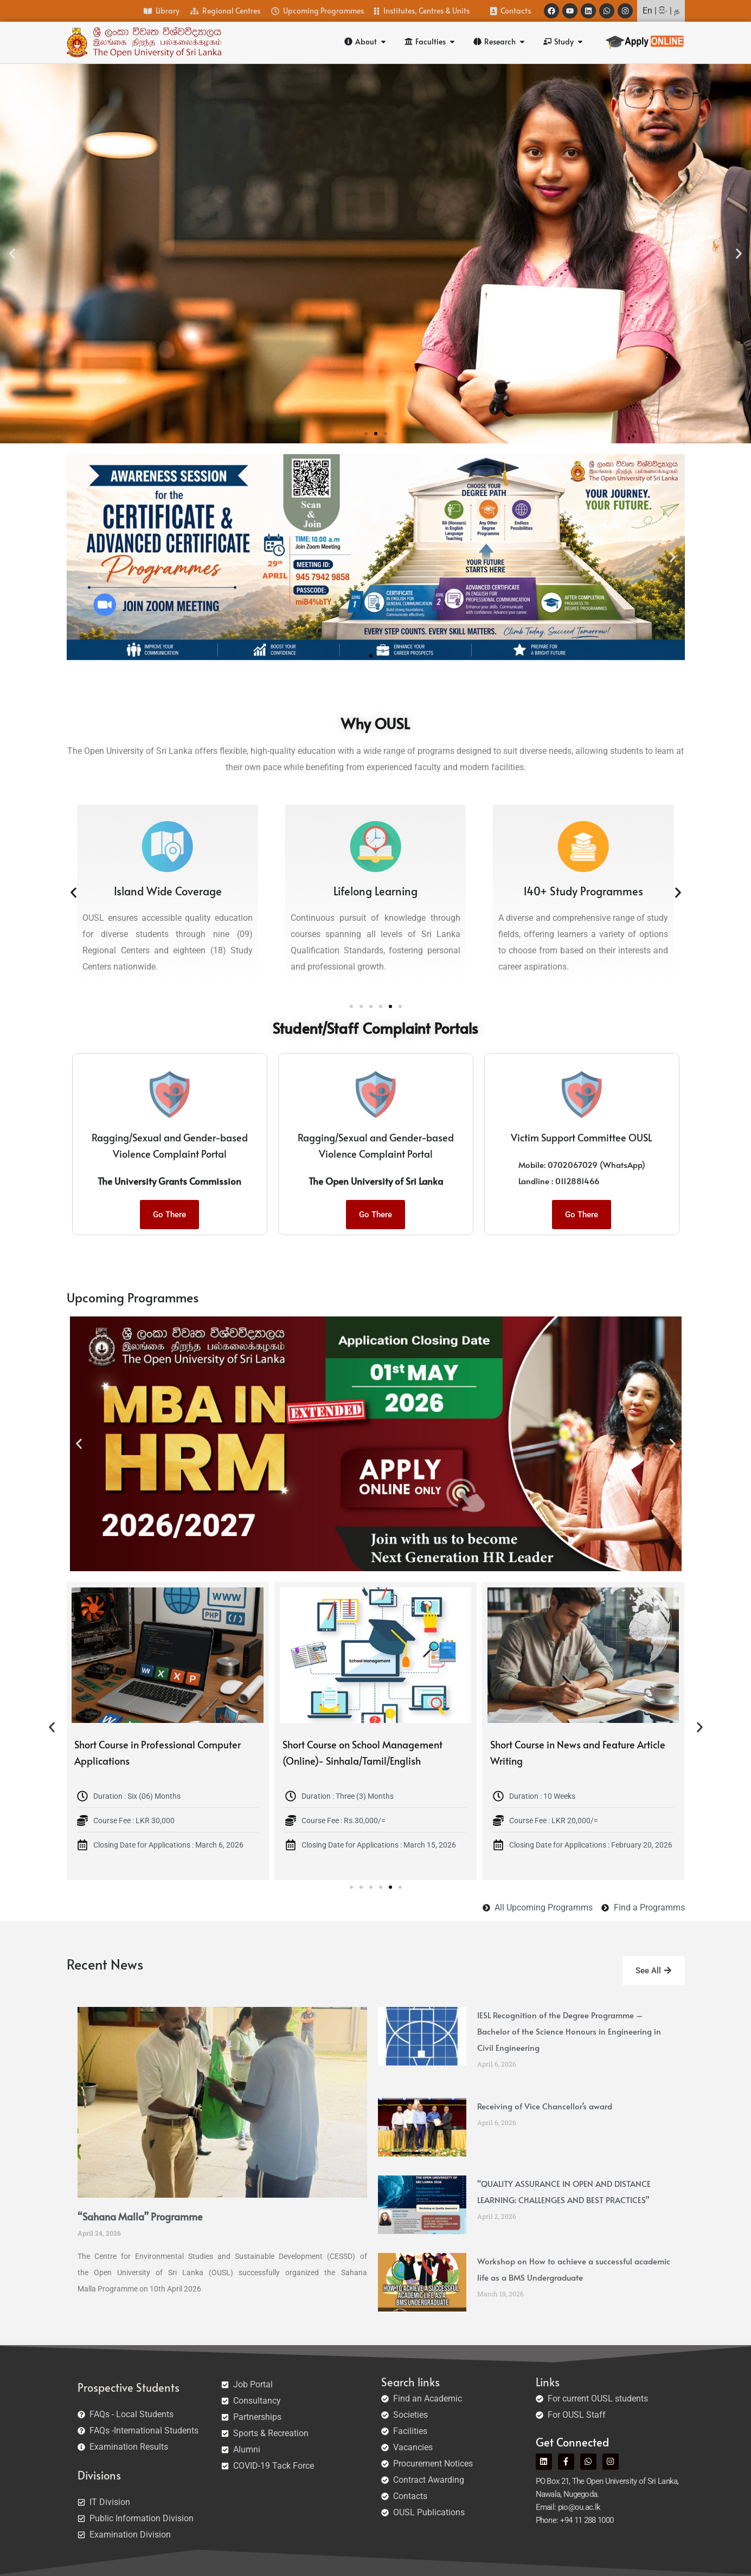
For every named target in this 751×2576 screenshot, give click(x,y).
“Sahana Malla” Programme (140, 2216)
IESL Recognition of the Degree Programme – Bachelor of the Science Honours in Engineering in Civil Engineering (569, 2031)
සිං (663, 10)
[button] (12, 253)
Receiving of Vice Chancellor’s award (544, 2106)
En (647, 10)
